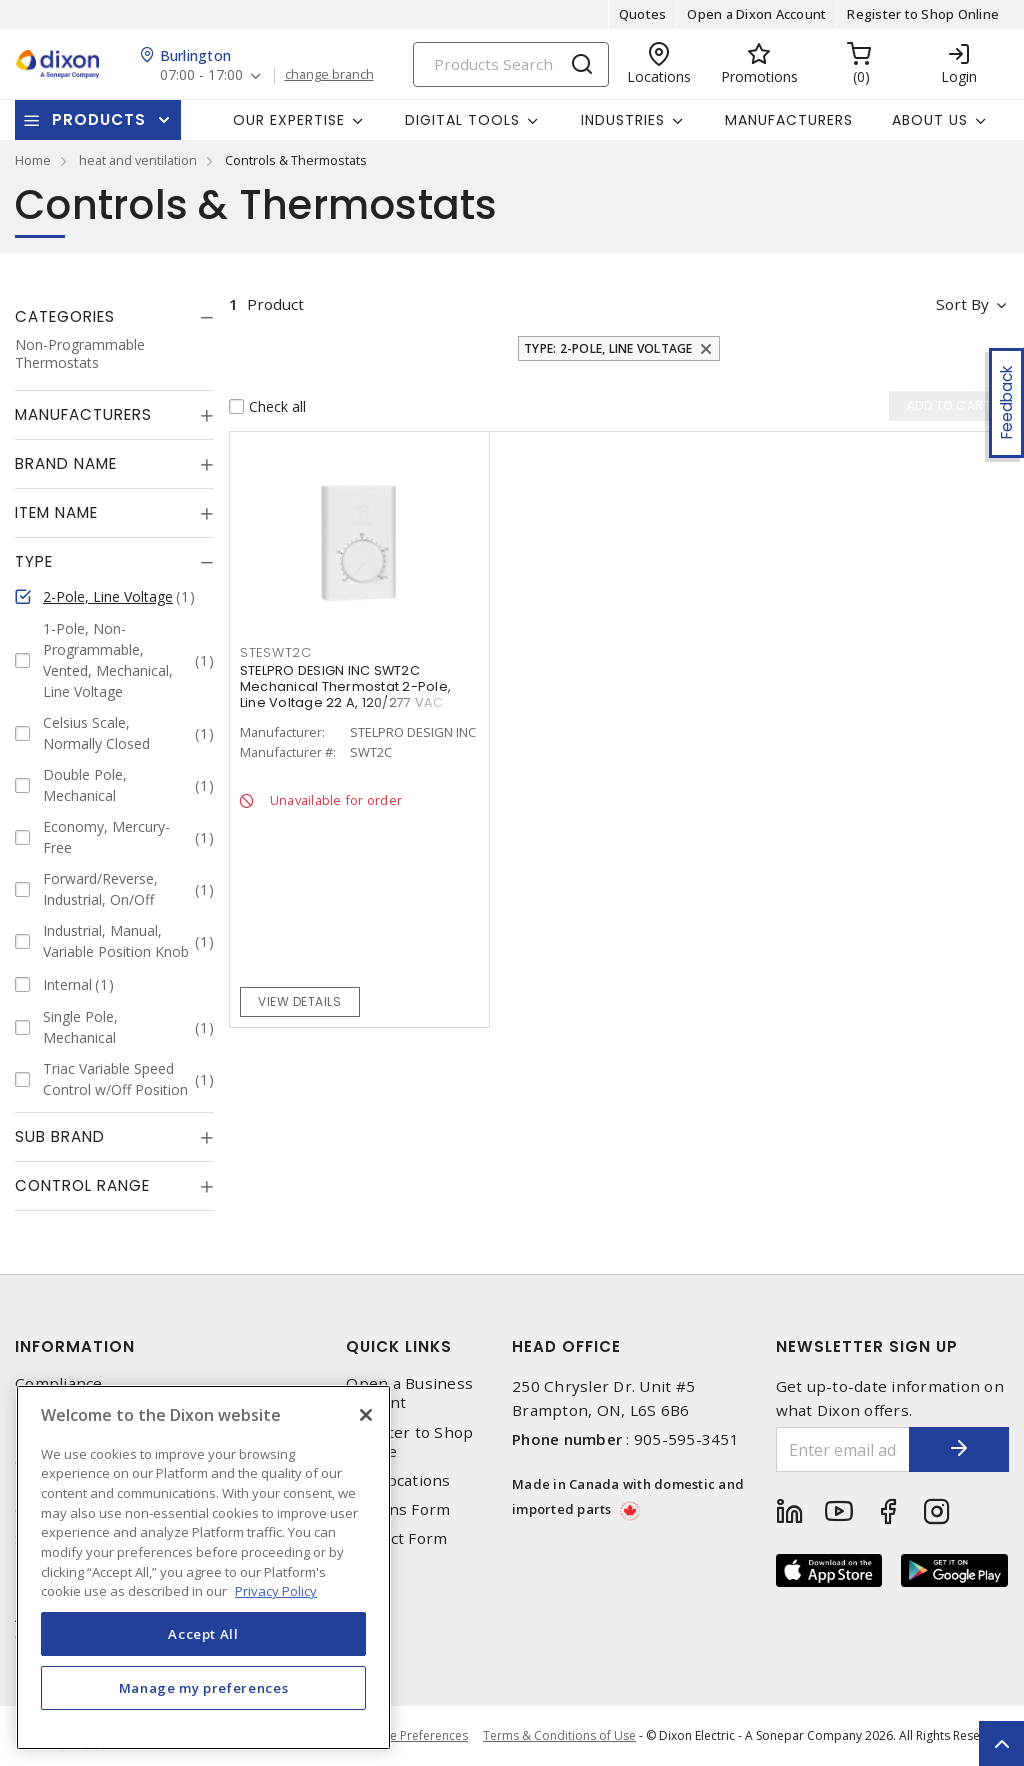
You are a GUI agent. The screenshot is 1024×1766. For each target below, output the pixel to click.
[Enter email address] (843, 1449)
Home (33, 160)
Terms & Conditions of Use (559, 1735)
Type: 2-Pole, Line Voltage (608, 348)
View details (299, 1001)
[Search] (511, 64)
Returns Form (398, 1509)
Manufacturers (789, 120)
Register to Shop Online (923, 14)
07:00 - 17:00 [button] (201, 75)
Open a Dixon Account (756, 14)
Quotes (643, 14)
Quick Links (399, 1346)
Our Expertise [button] (289, 120)
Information (75, 1346)
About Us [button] (930, 120)
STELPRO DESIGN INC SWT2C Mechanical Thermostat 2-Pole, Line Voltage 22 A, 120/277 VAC (345, 686)
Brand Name (66, 463)
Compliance (59, 1383)
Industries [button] (623, 120)
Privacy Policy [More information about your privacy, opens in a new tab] (276, 1591)
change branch (329, 75)
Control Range (82, 1185)
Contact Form (396, 1538)
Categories (65, 316)
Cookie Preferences (412, 1736)
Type (34, 561)
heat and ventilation (138, 160)
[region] (203, 1567)
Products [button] (99, 119)
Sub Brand (60, 1136)
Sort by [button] (962, 304)
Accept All (203, 1634)
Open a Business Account (409, 1393)
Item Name (56, 512)
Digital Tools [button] (462, 120)
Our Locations (398, 1480)
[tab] (114, 317)
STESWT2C (276, 652)
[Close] (366, 1415)
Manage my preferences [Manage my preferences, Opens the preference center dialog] (204, 1688)
